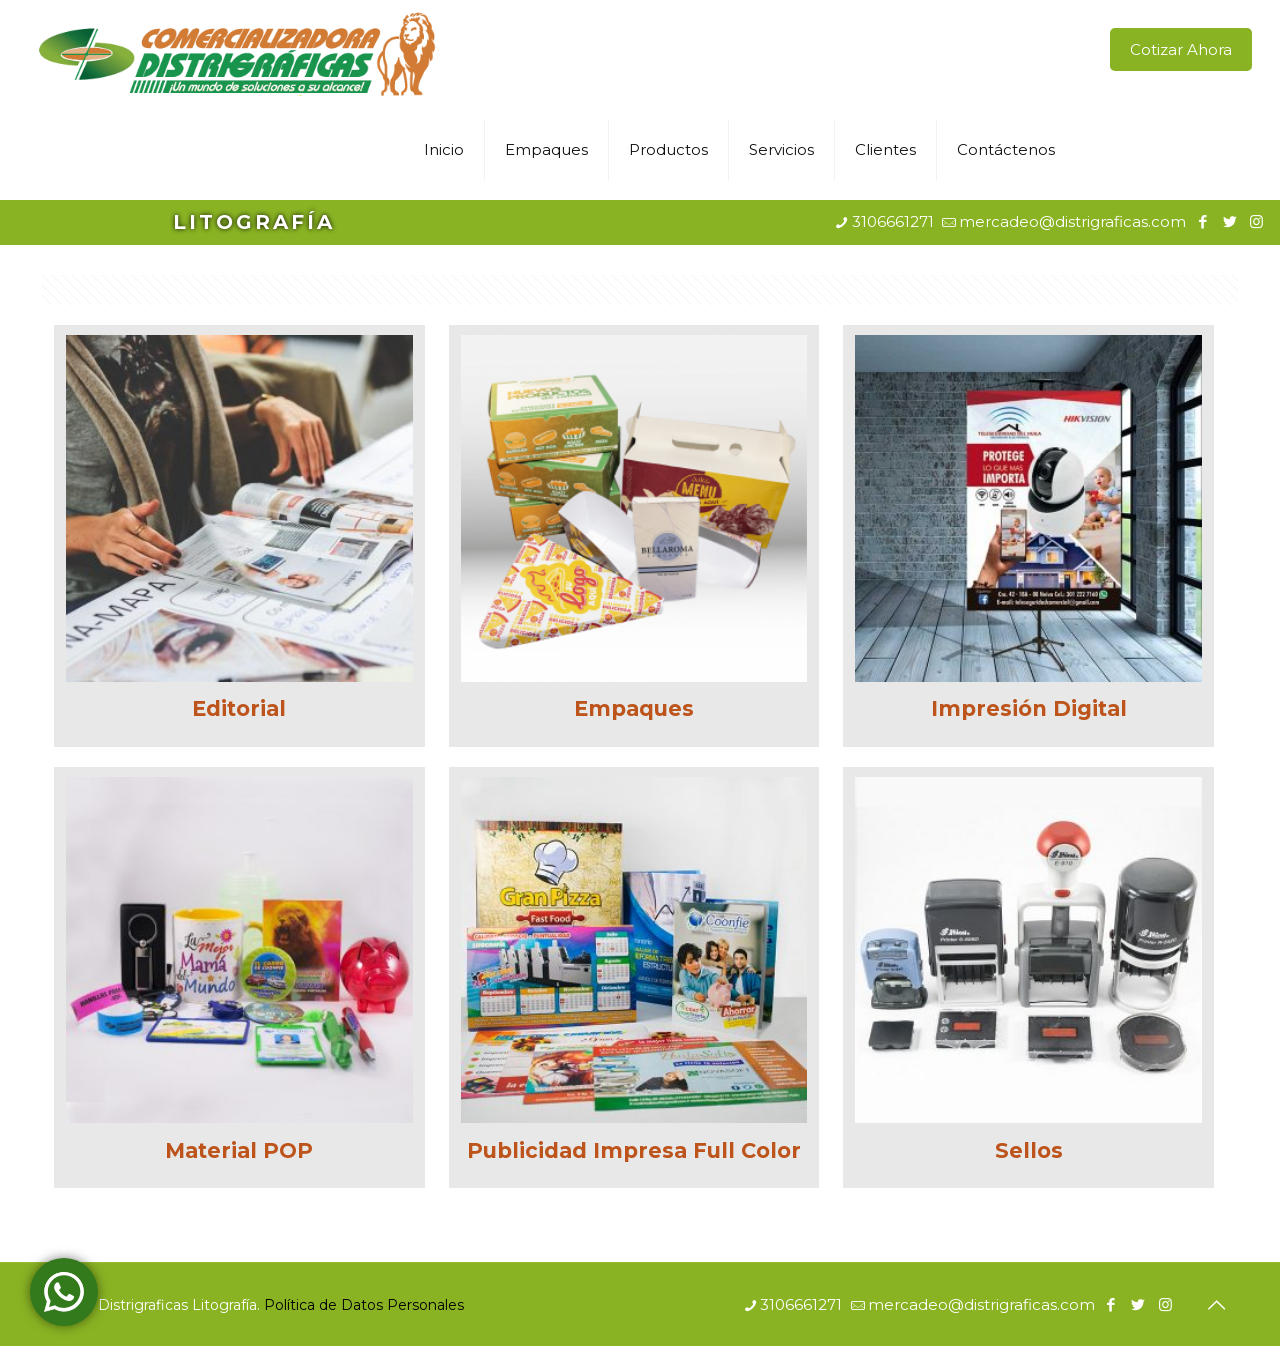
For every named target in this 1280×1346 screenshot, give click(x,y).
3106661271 (893, 221)
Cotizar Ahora (1181, 49)
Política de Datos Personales (364, 1305)
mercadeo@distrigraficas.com (1072, 221)
